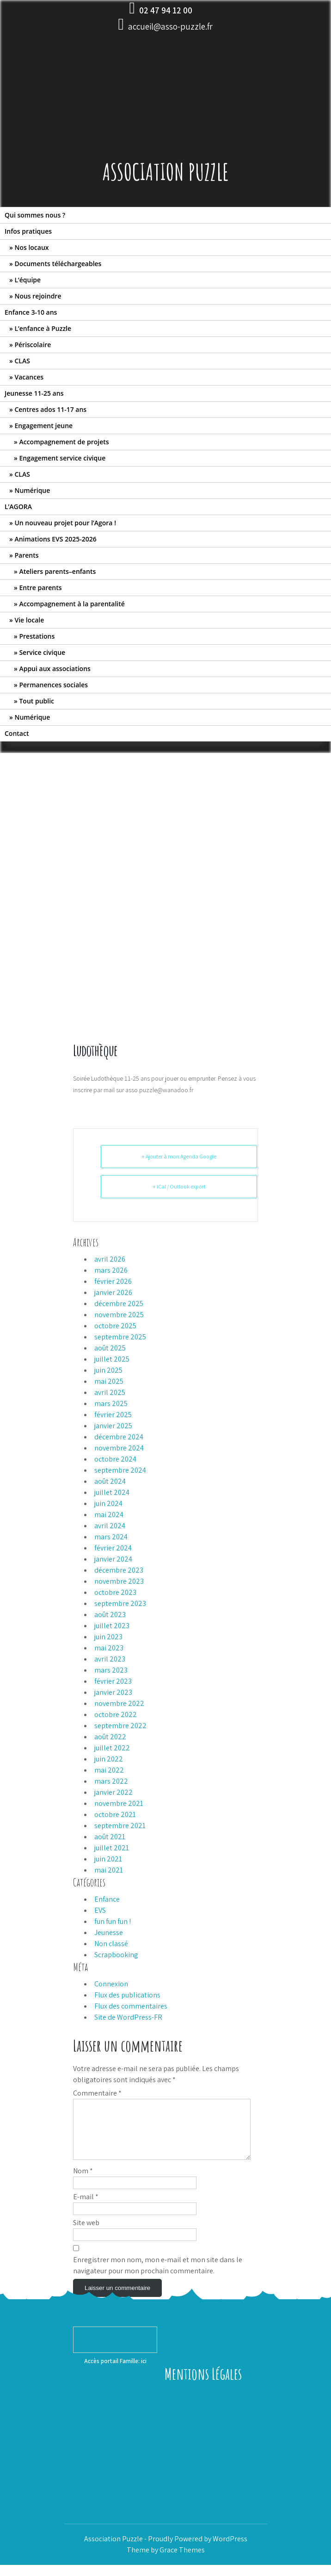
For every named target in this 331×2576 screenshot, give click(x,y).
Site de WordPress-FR (128, 2017)
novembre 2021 (118, 1803)
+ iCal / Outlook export (179, 1186)
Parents (26, 555)
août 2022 (110, 1737)
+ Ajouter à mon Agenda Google (178, 1156)
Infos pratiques (28, 231)
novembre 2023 (119, 1581)
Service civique (42, 652)
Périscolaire (32, 344)
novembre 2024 (119, 1448)
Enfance (107, 1899)
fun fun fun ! (112, 1921)
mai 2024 (108, 1514)
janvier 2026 (113, 1292)
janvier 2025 (113, 1426)
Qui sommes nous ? (35, 215)
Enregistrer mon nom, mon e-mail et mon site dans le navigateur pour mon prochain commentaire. (157, 2276)
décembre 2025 (118, 1303)
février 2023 (113, 1681)
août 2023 (110, 1614)
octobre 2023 (115, 1592)
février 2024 (113, 1548)
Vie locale (29, 620)
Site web (86, 2234)
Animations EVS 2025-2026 (55, 539)
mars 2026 (111, 1270)
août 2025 (110, 1348)
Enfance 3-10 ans (31, 312)
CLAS (22, 360)
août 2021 (109, 1837)
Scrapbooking (116, 1955)
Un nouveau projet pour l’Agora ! (65, 522)
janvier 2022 (113, 1792)
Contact (17, 733)
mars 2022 (111, 1781)
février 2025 (113, 1414)
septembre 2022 (120, 1725)
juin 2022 (108, 1759)
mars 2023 (111, 1670)
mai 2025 (108, 1381)
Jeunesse (108, 1932)
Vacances (28, 377)
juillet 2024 (111, 1492)
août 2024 (110, 1481)
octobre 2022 (115, 1714)
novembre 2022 (119, 1703)
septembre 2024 (120, 1470)
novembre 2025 (119, 1314)
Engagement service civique (62, 458)
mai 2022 (109, 1770)
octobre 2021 (115, 1814)
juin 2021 (108, 1859)
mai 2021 (108, 1870)
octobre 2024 (115, 1459)
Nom (83, 2182)
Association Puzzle (166, 171)
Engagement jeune (43, 425)
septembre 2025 (120, 1337)
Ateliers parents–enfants (57, 571)
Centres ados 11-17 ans (50, 409)
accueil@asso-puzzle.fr (170, 26)
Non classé (111, 1943)
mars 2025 (111, 1403)
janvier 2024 (113, 1559)
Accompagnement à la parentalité (71, 603)
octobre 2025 (115, 1326)
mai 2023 (108, 1648)
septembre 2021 (120, 1825)
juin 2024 (108, 1503)
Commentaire (97, 2093)
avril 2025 (109, 1392)
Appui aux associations (54, 668)
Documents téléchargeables (57, 263)
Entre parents (40, 587)
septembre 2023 (120, 1603)
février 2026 (113, 1281)
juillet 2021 (111, 1848)
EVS (100, 1910)
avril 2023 (109, 1659)
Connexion (111, 1984)
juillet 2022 (112, 1748)
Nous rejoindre (37, 296)
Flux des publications (127, 1995)
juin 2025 (108, 1370)
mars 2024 (111, 1537)
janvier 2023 (113, 1692)
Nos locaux (31, 247)
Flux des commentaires (130, 2006)
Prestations (37, 636)
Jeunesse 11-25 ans (34, 393)
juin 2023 (108, 1637)
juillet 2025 (111, 1359)
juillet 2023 (111, 1625)
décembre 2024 (118, 1437)
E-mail (85, 2208)
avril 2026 (109, 1259)
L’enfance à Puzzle (42, 328)
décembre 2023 (118, 1570)
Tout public (36, 701)
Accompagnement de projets (64, 441)
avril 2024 (109, 1526)
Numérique (32, 490)
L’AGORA (18, 506)
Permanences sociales (53, 684)
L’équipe (27, 279)
